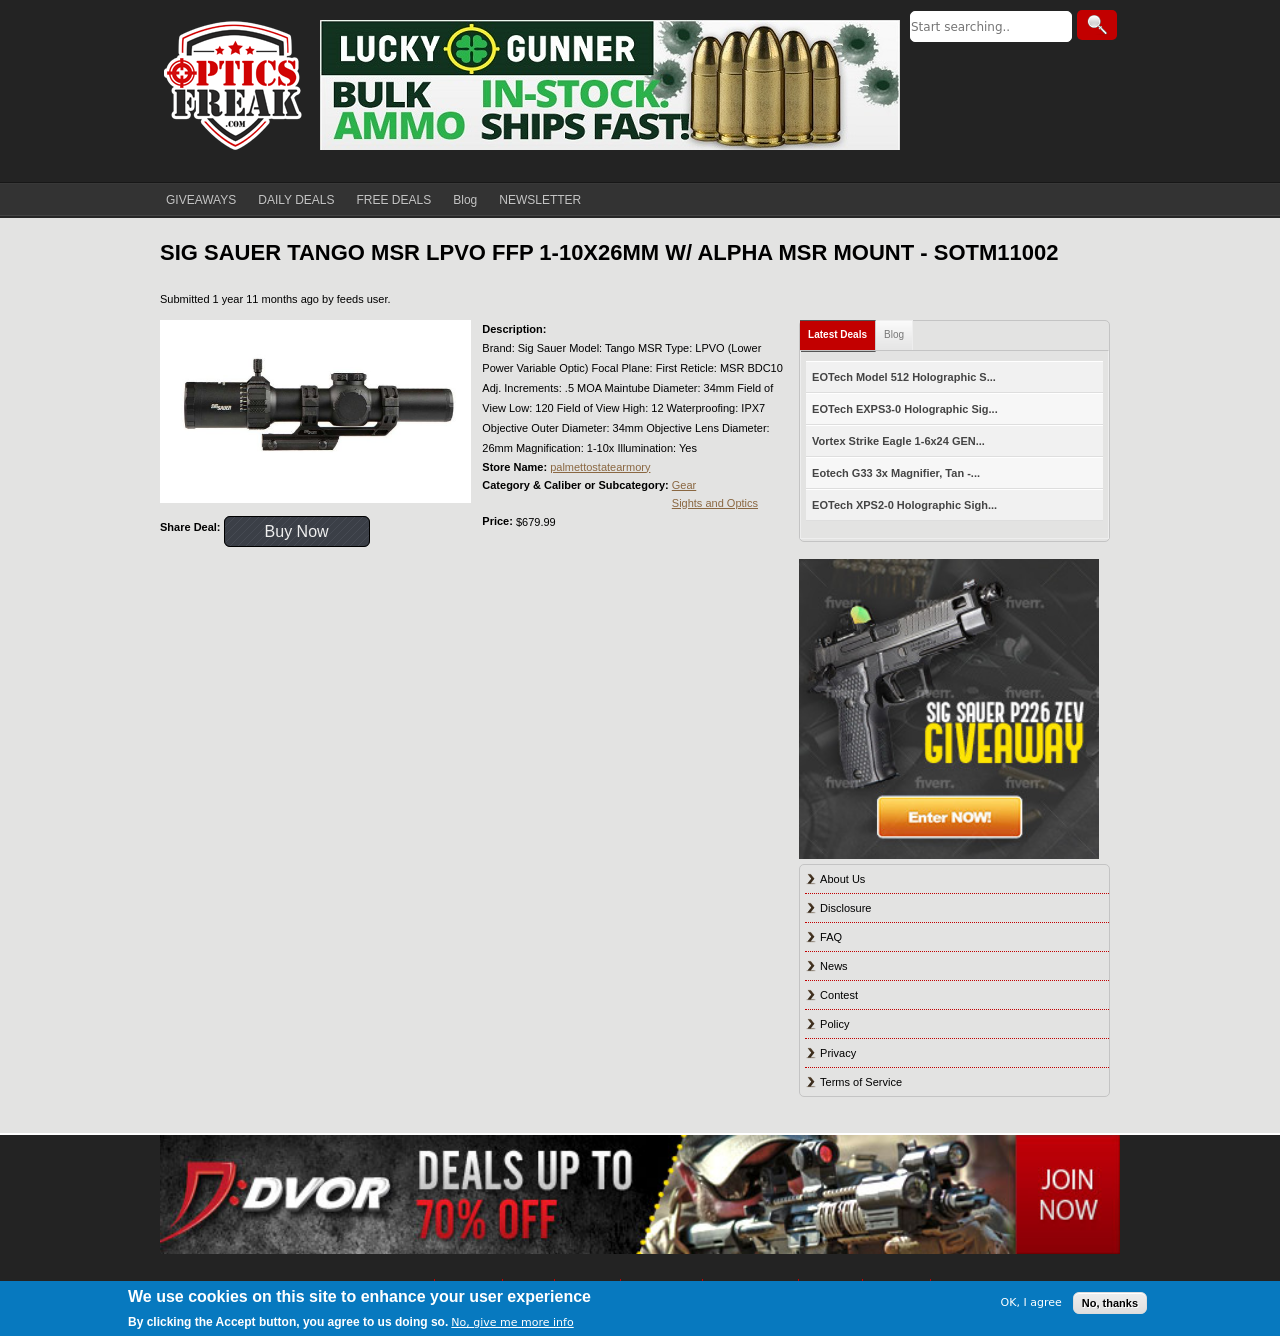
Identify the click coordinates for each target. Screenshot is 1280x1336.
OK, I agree (1031, 1302)
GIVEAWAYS (201, 200)
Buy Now (297, 531)
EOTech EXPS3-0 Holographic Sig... (905, 409)
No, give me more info (512, 1322)
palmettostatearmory (600, 467)
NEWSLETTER (540, 200)
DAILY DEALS (296, 200)
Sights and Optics (715, 503)
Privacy (838, 1053)
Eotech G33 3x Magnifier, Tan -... (896, 473)
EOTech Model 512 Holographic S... (904, 377)
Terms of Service (861, 1082)
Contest (839, 995)
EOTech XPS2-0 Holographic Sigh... (904, 505)
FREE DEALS (394, 200)
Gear (684, 485)
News (834, 966)
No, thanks (1110, 1303)
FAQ (831, 937)
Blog (465, 200)
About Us (842, 879)
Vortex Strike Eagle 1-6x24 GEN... (898, 441)
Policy (834, 1024)
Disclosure (845, 908)
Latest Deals (837, 334)
